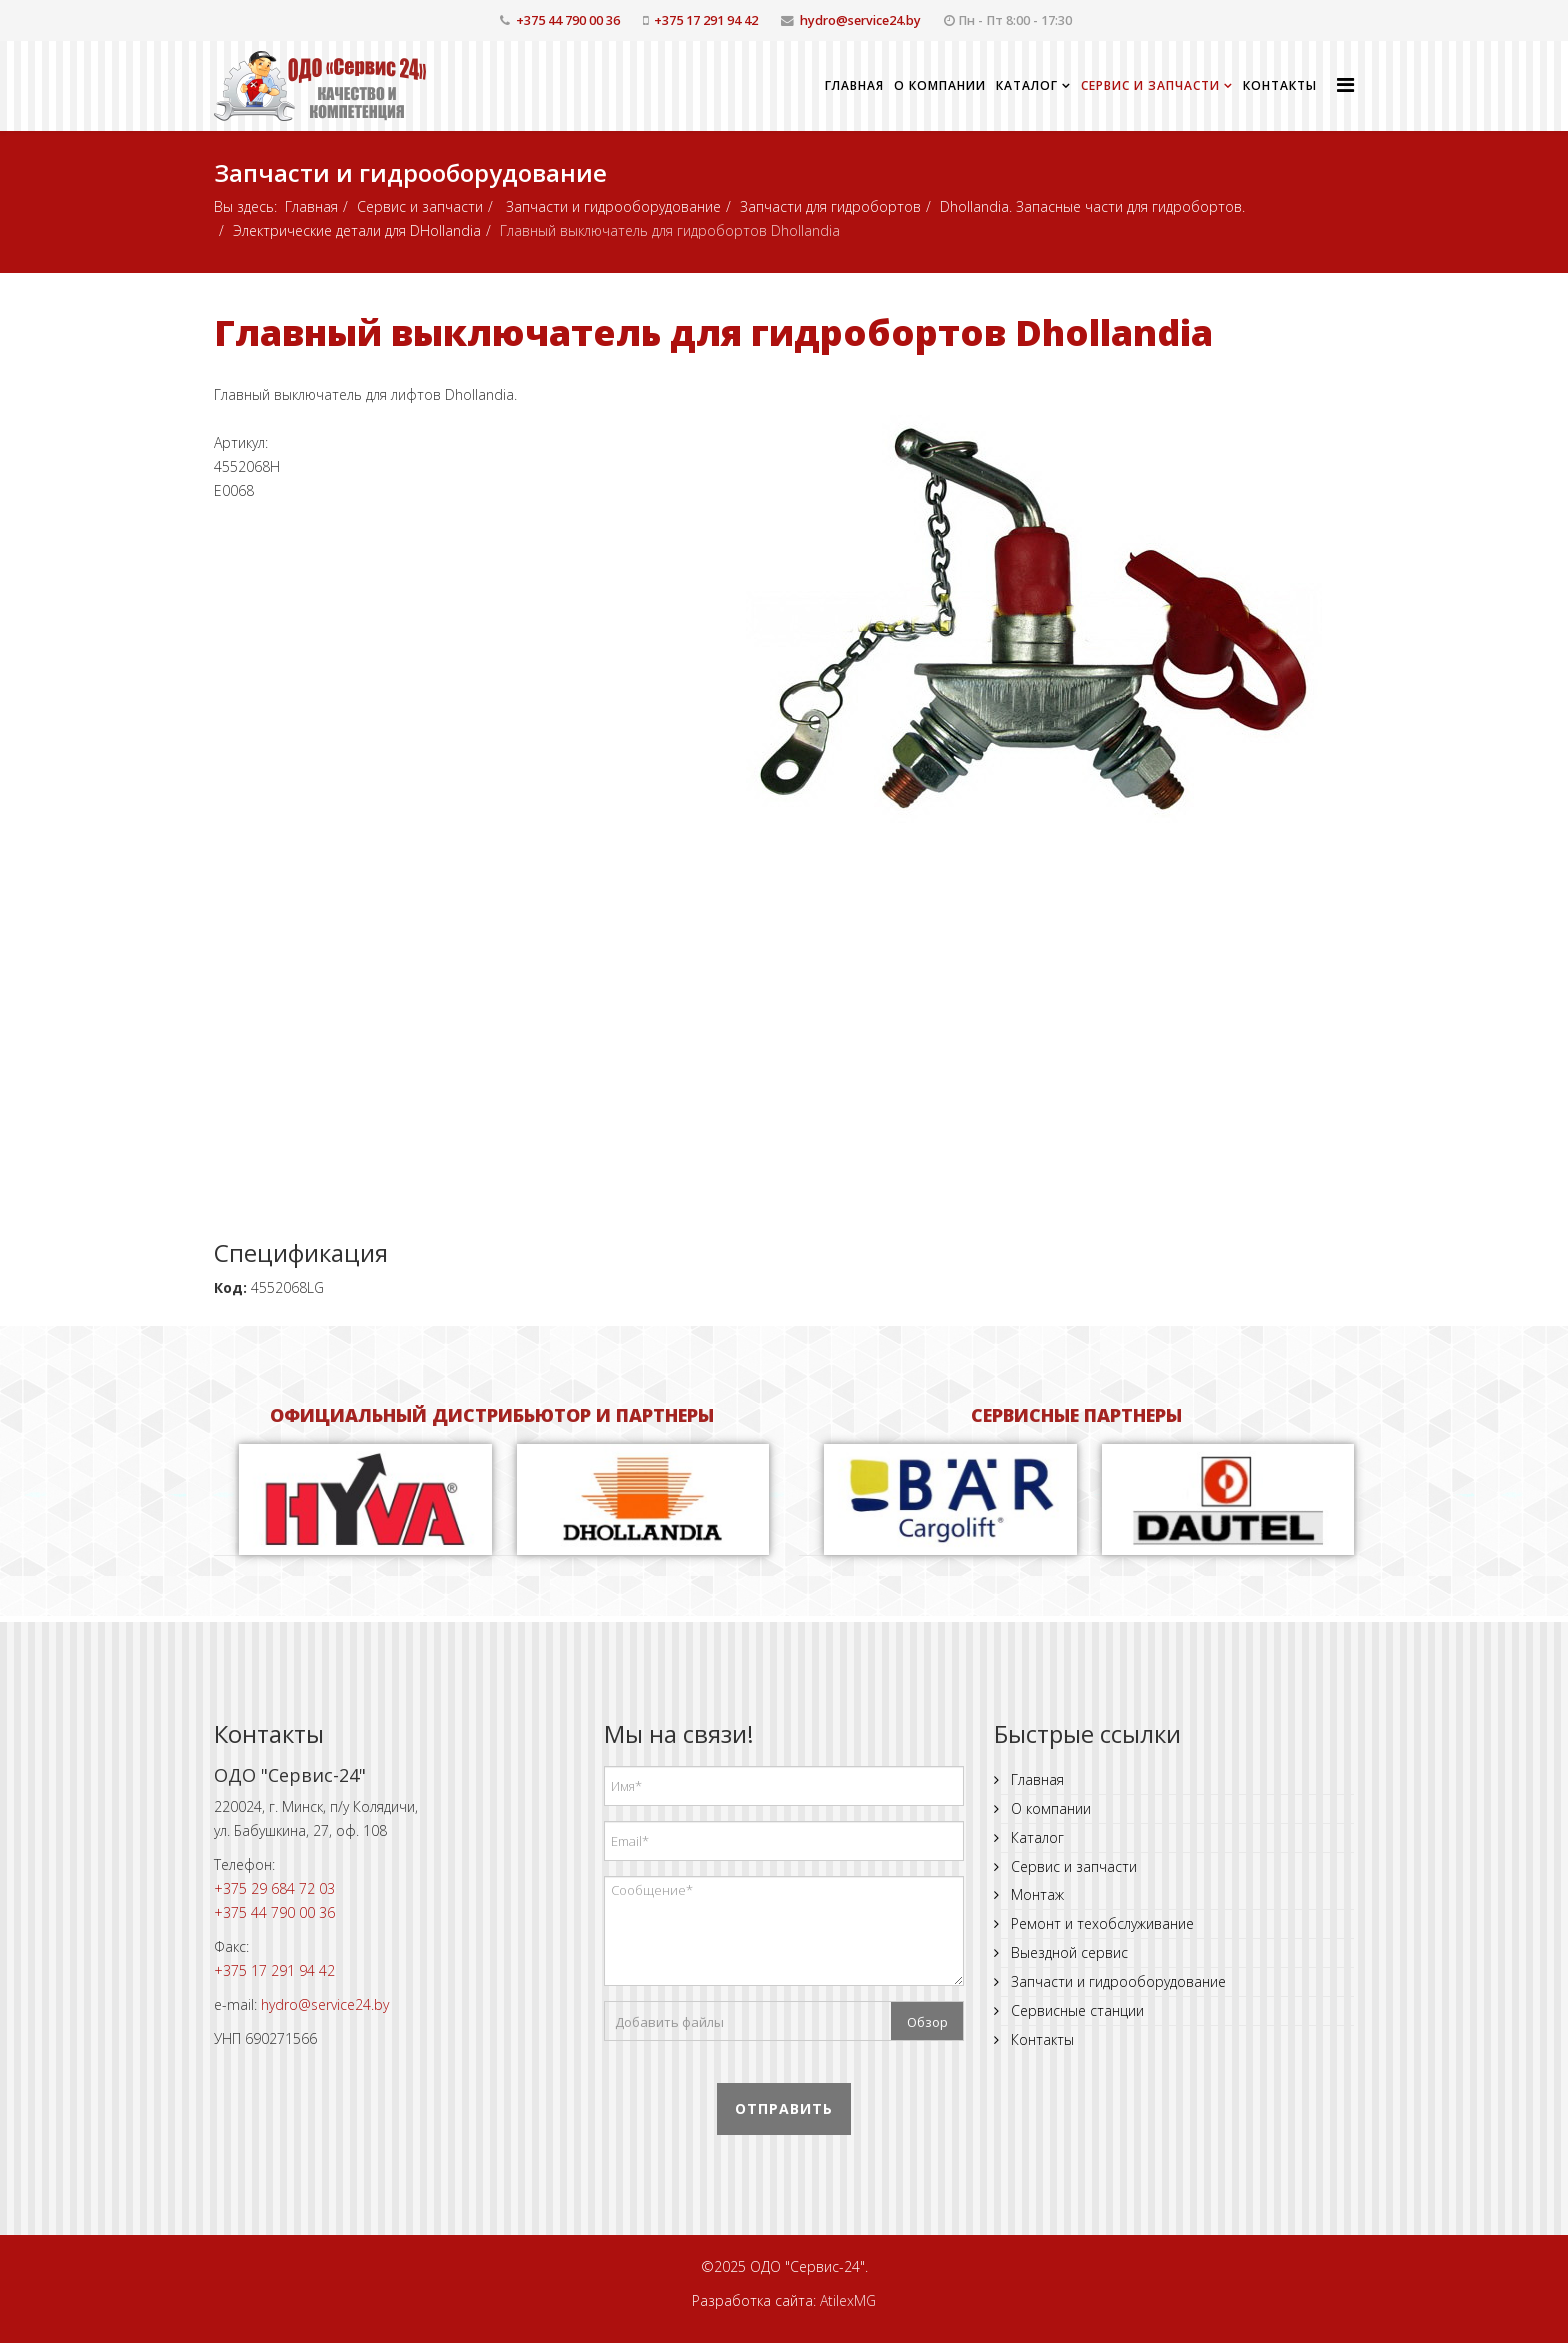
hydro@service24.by (860, 20)
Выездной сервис (1067, 1952)
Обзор (927, 2022)
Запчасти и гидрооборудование (611, 206)
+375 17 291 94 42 (706, 20)
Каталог (1027, 85)
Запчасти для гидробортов (830, 206)
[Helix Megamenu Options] (1345, 84)
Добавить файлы (669, 2022)
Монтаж (1035, 1894)
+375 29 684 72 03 (274, 1888)
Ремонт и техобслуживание (1100, 1923)
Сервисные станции (1075, 2010)
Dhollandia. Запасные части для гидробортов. (1092, 206)
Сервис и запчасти (1150, 85)
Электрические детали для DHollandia (357, 230)
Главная (854, 85)
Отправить (784, 2108)
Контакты (1280, 85)
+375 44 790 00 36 (568, 20)
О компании (940, 85)
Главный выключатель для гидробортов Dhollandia (713, 332)
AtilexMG (848, 2300)
